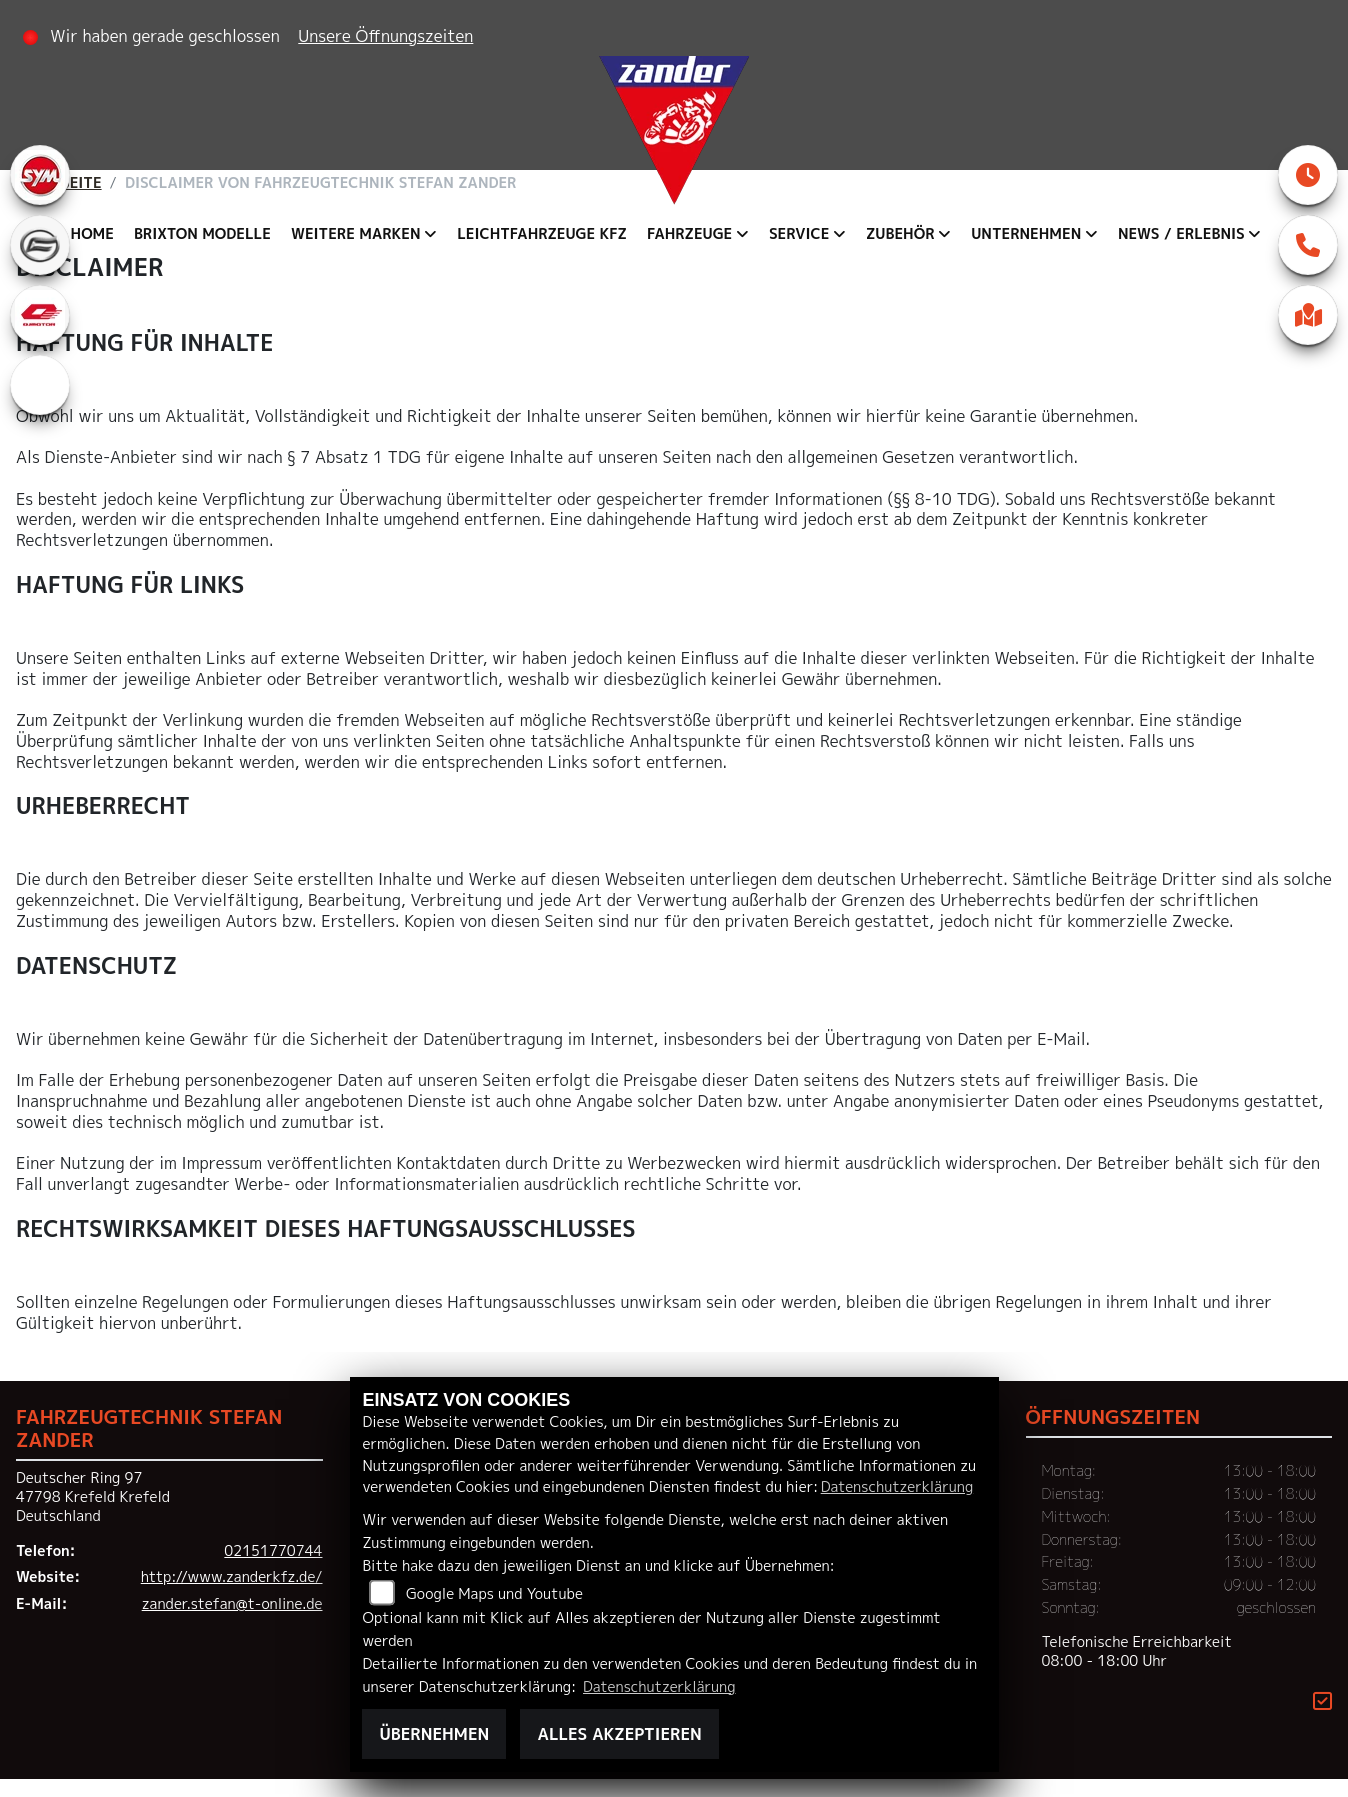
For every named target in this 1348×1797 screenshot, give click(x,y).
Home (92, 234)
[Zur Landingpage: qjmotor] (40, 315)
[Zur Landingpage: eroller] (40, 385)
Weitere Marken (356, 234)
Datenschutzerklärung (897, 1487)
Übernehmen (434, 1734)
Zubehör (900, 234)
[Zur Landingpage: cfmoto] (40, 245)
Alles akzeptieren (619, 1734)
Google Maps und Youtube (494, 1594)
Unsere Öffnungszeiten (387, 36)
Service (799, 234)
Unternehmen (1026, 234)
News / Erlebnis (1181, 234)
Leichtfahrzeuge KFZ (542, 234)
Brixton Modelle (202, 234)
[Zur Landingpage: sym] (40, 175)
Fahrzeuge (689, 234)
